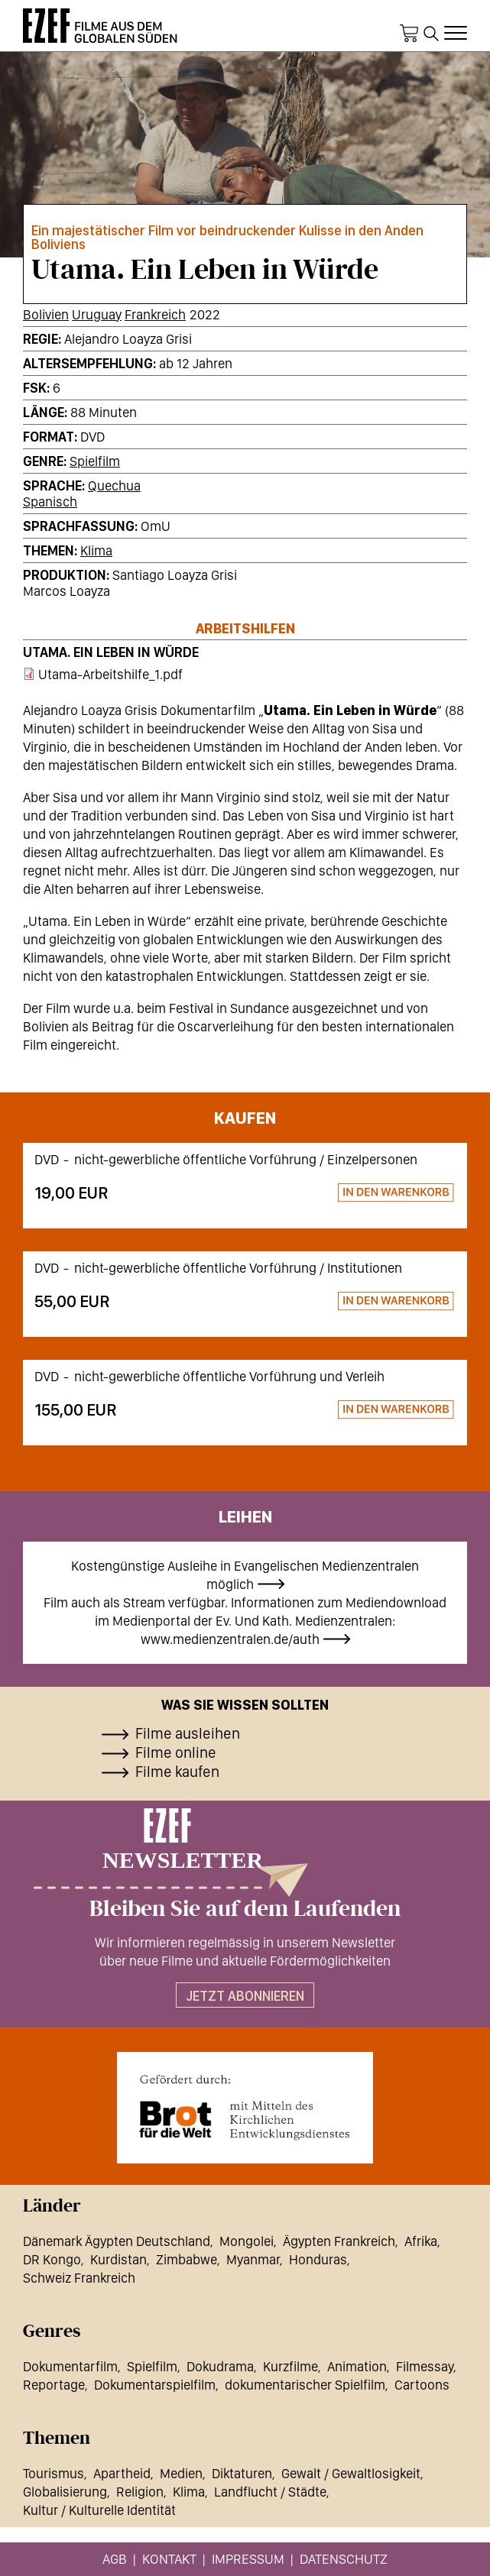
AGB (114, 2559)
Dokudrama (220, 2366)
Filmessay (424, 2366)
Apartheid (122, 2473)
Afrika (420, 2241)
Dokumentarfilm (70, 2366)
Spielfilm (95, 461)
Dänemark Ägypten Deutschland (116, 2241)
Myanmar (253, 2259)
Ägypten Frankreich (339, 2241)
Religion (140, 2492)
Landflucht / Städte (270, 2492)
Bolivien (46, 314)
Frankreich (155, 314)
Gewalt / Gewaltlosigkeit (350, 2473)
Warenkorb (409, 33)
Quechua (114, 485)
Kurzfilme (290, 2366)
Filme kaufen (177, 1771)
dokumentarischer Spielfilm (305, 2385)
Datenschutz (344, 2559)
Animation (357, 2366)
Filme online (175, 1752)
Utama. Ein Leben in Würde (111, 652)
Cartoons (421, 2385)
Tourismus (53, 2473)
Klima (96, 550)
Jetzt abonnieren (245, 1996)
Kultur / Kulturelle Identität (99, 2510)
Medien (181, 2473)
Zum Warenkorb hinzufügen (329, 1193)
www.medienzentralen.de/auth (230, 1639)
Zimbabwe (186, 2259)
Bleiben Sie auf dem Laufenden (245, 1909)
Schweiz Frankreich (79, 2278)
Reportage (54, 2385)
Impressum (248, 2559)
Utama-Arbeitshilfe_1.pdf (110, 674)
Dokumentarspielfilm (155, 2385)
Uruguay (97, 314)
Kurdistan (118, 2259)
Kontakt (169, 2559)
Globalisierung (65, 2492)
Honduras (318, 2259)
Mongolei (246, 2241)
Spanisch (50, 502)
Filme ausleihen (187, 1733)
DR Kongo (52, 2259)
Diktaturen (242, 2473)
